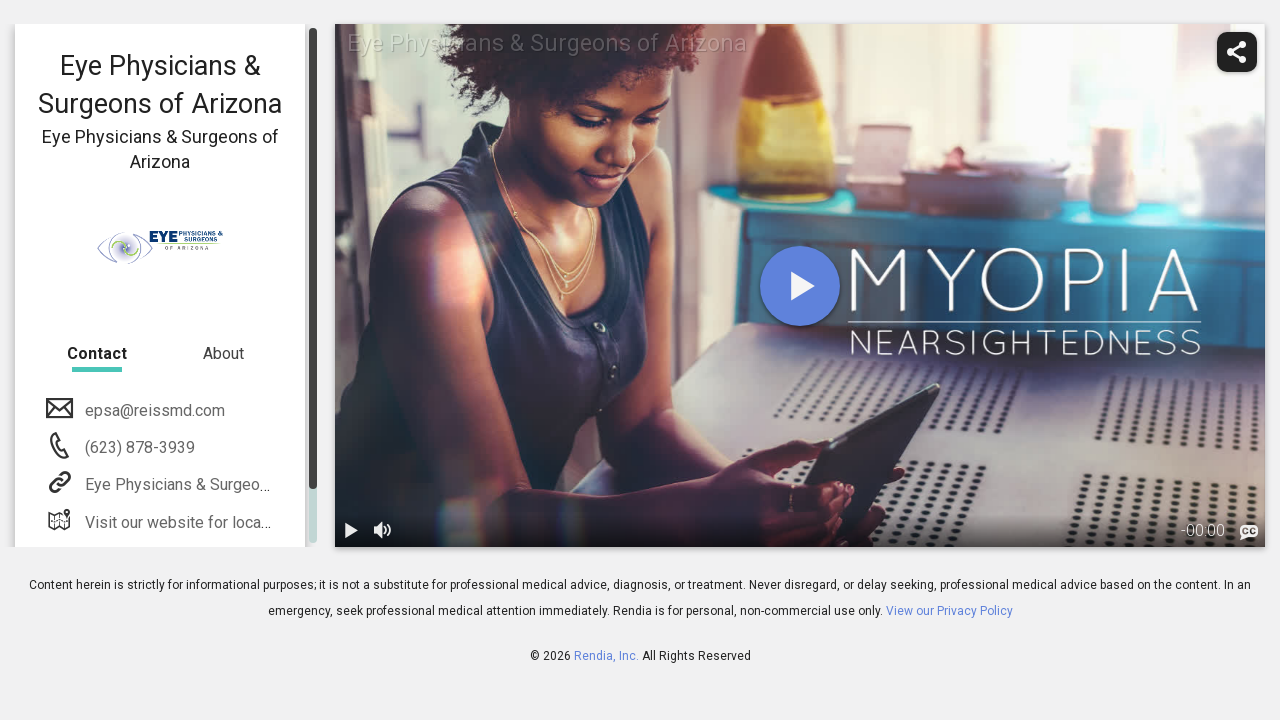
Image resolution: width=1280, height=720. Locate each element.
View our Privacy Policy (949, 611)
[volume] (383, 531)
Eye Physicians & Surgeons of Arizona (217, 484)
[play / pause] (351, 531)
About (223, 353)
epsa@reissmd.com (153, 410)
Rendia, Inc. (606, 656)
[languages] (1249, 533)
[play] (800, 286)
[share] (1237, 52)
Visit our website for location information (225, 522)
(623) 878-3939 (138, 447)
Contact (97, 353)
